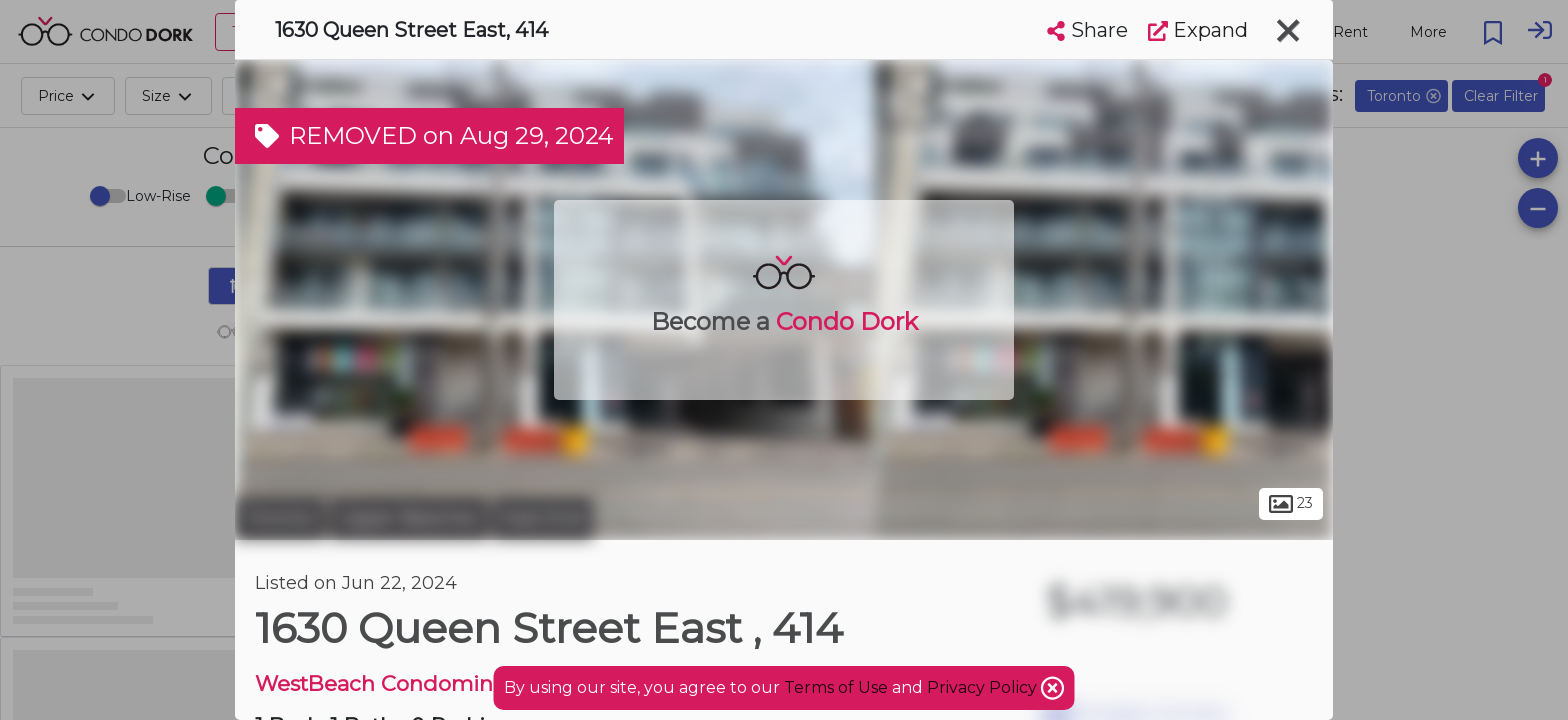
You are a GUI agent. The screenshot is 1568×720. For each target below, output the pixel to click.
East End (543, 518)
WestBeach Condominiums (400, 683)
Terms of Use (836, 687)
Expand (1198, 30)
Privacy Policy (984, 687)
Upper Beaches (409, 518)
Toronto (280, 518)
